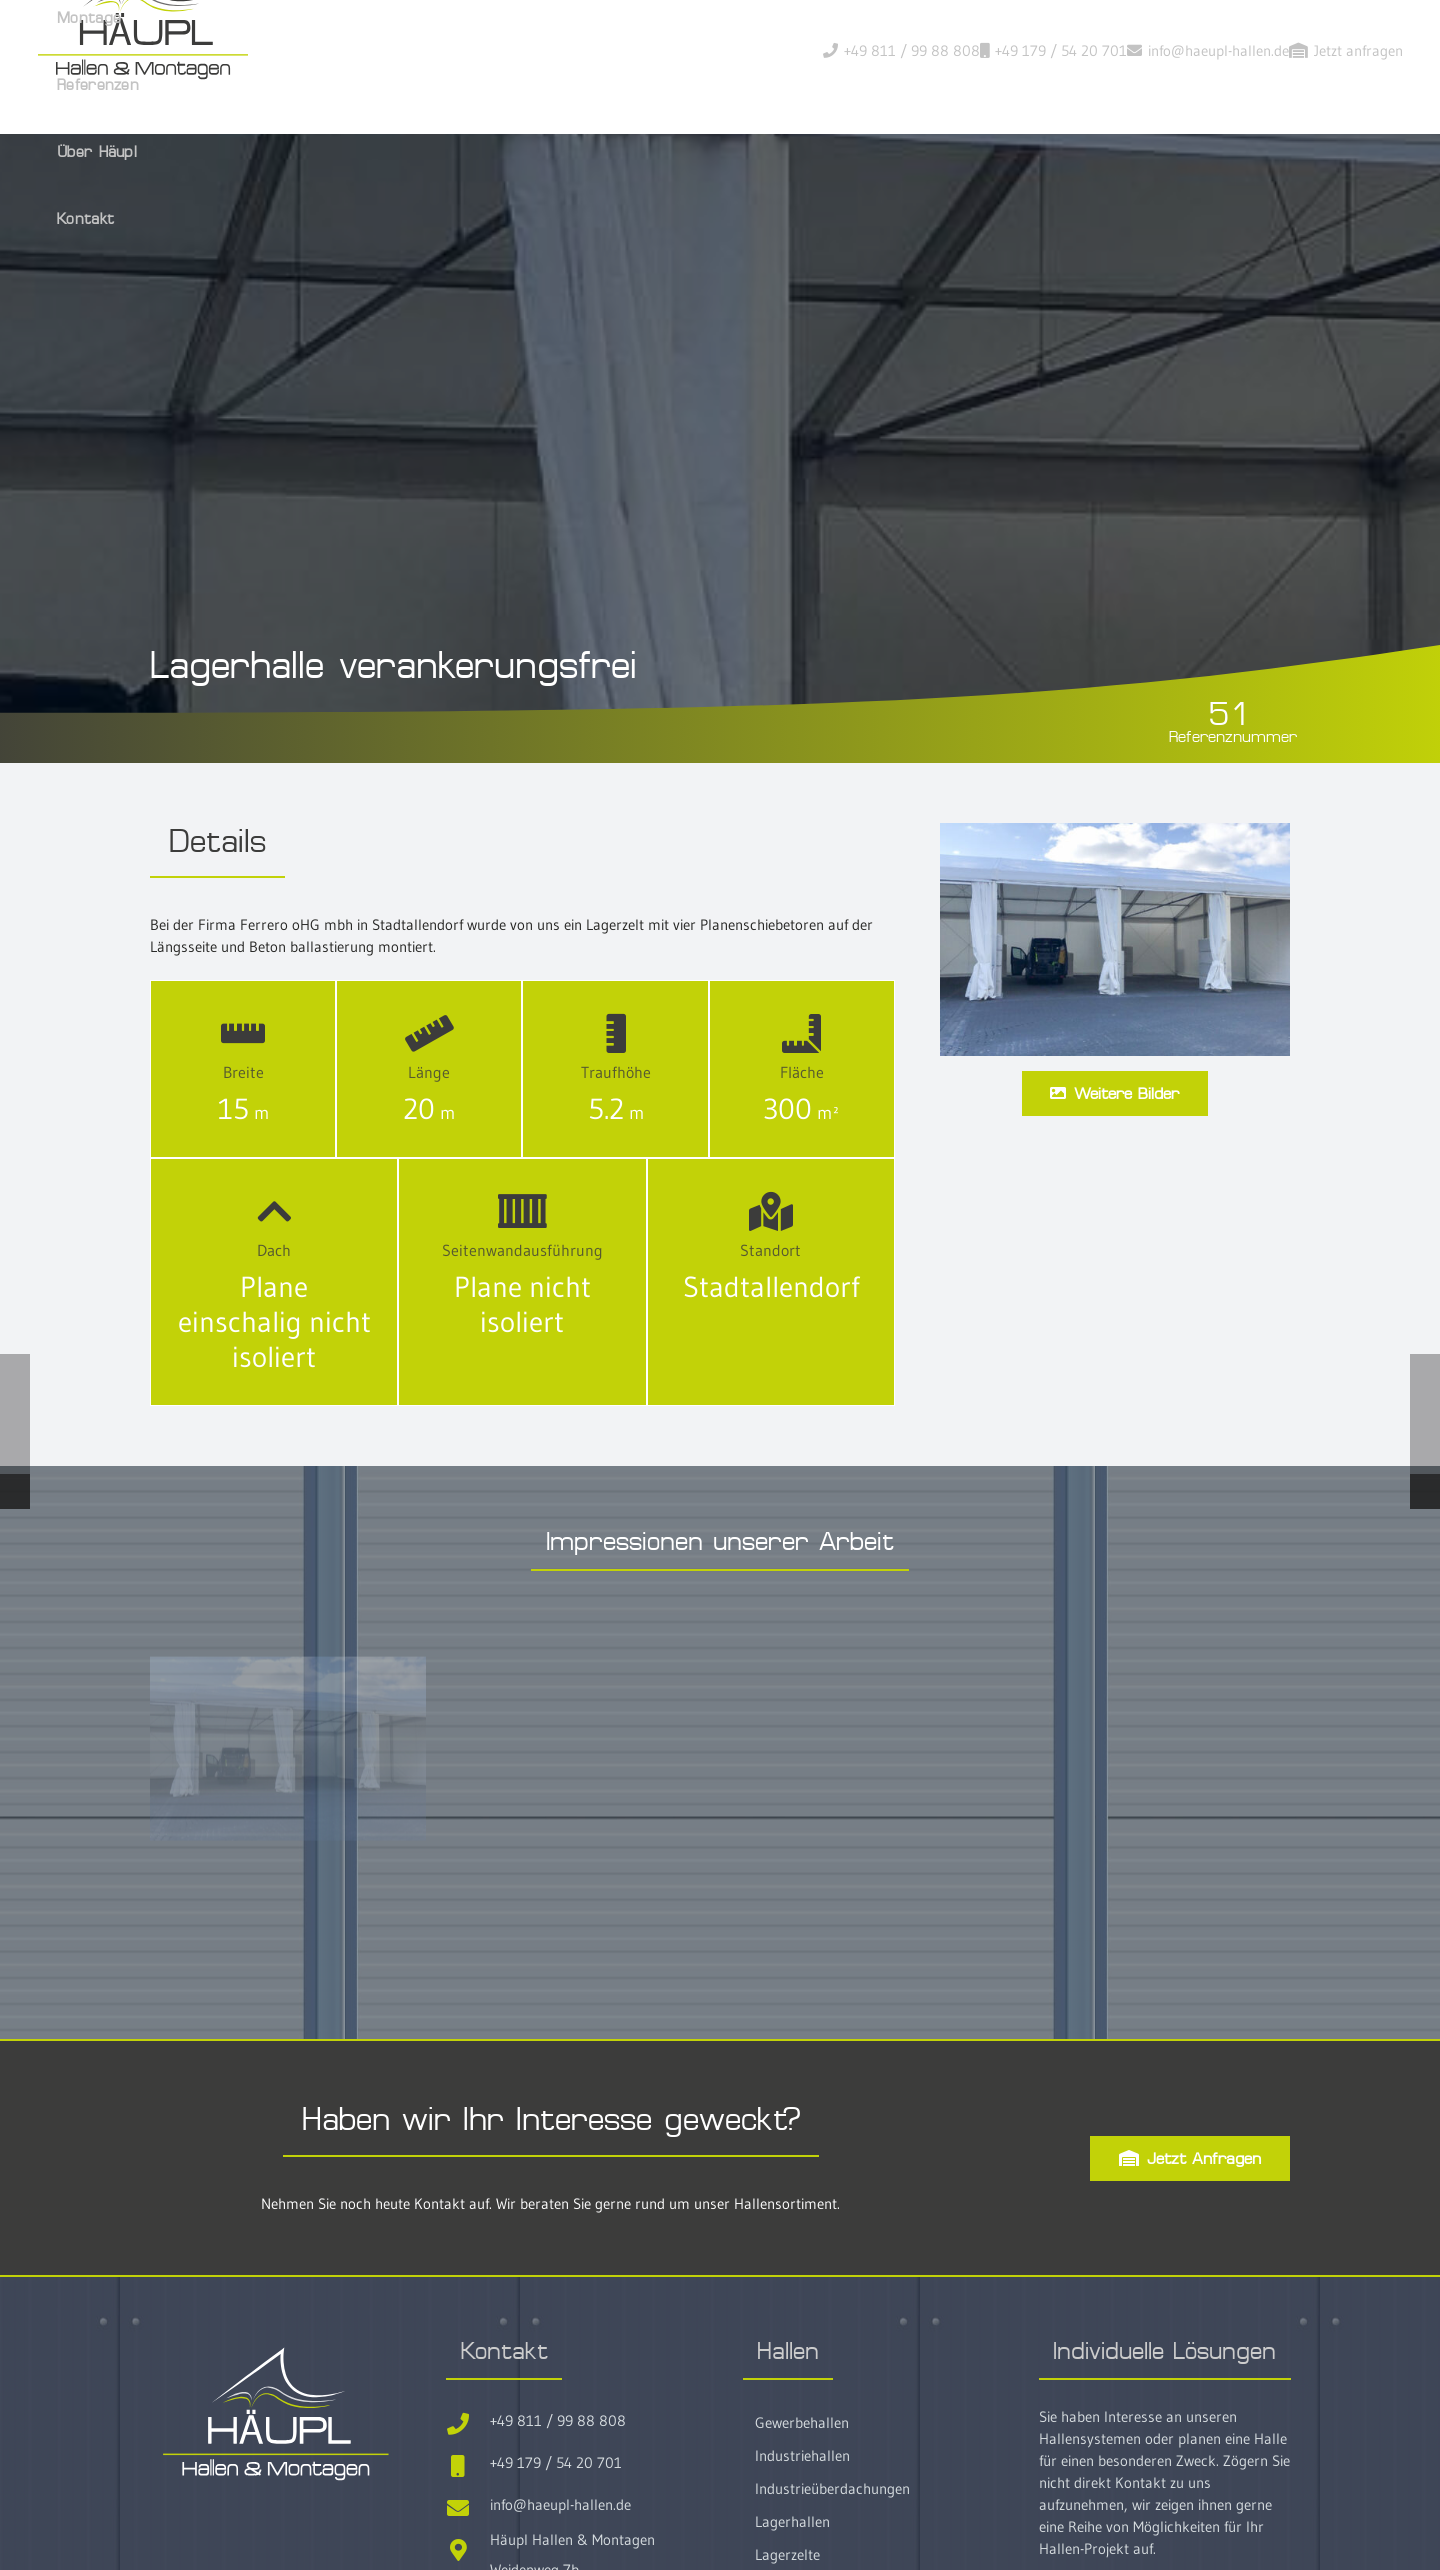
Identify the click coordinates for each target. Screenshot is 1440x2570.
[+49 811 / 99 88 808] (468, 2554)
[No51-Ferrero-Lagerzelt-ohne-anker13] (288, 1883)
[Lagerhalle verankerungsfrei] (1115, 967)
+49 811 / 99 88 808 (558, 2554)
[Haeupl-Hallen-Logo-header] (342, 69)
